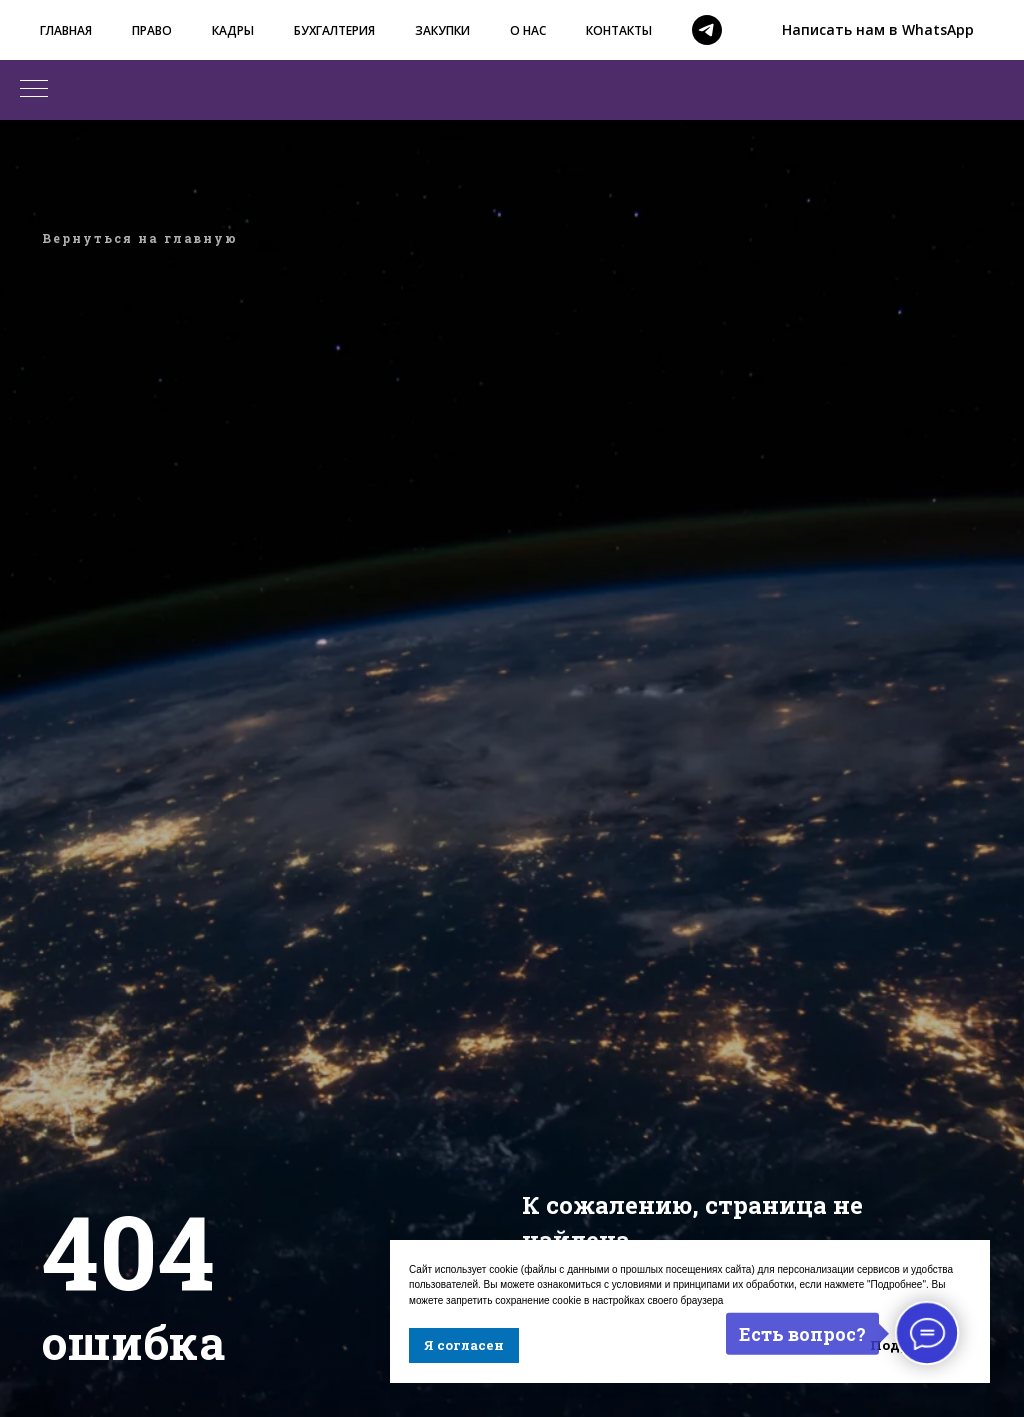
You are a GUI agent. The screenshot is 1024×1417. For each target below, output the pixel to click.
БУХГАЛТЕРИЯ (334, 30)
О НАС (528, 30)
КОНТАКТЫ (619, 30)
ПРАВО (152, 30)
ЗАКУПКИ (442, 30)
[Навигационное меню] (34, 90)
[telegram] (707, 30)
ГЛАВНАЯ (66, 30)
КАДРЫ (233, 30)
